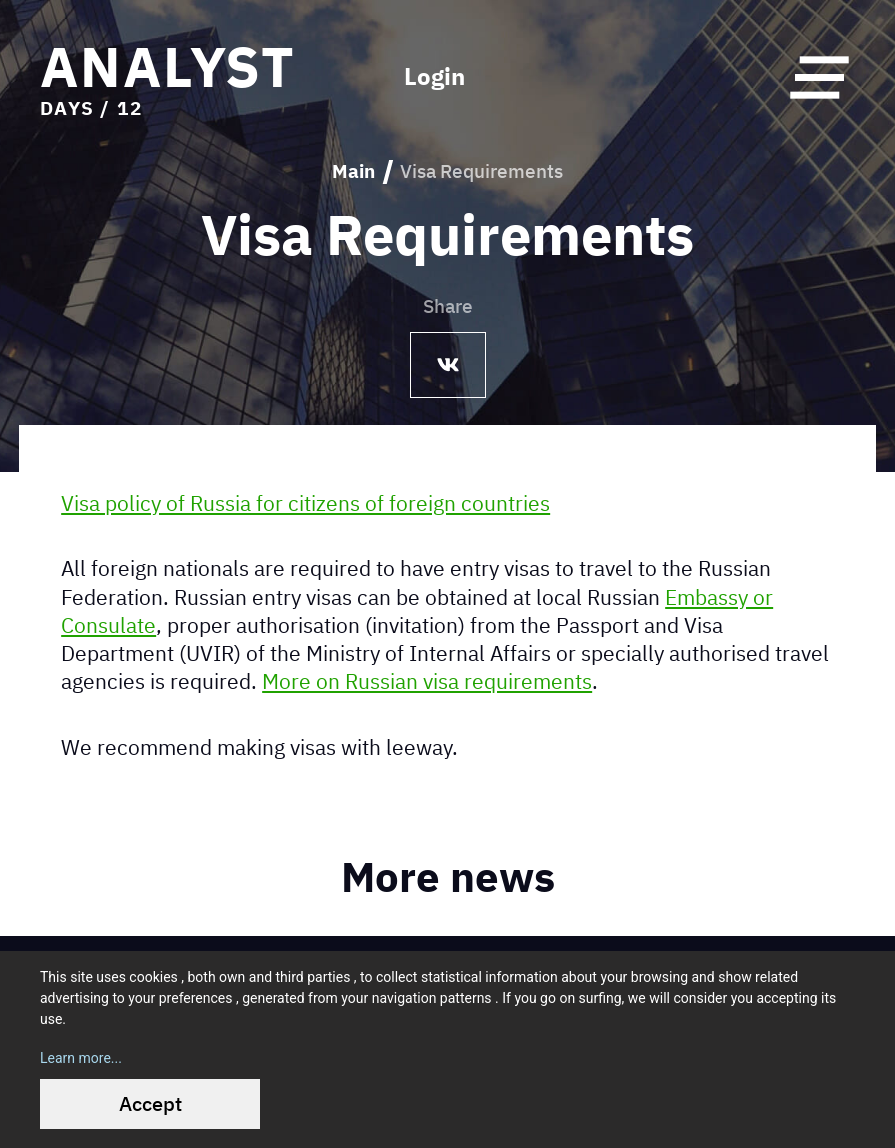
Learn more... (81, 1058)
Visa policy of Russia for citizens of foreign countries (305, 502)
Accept (150, 1103)
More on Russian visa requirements (427, 681)
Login (434, 77)
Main (353, 171)
